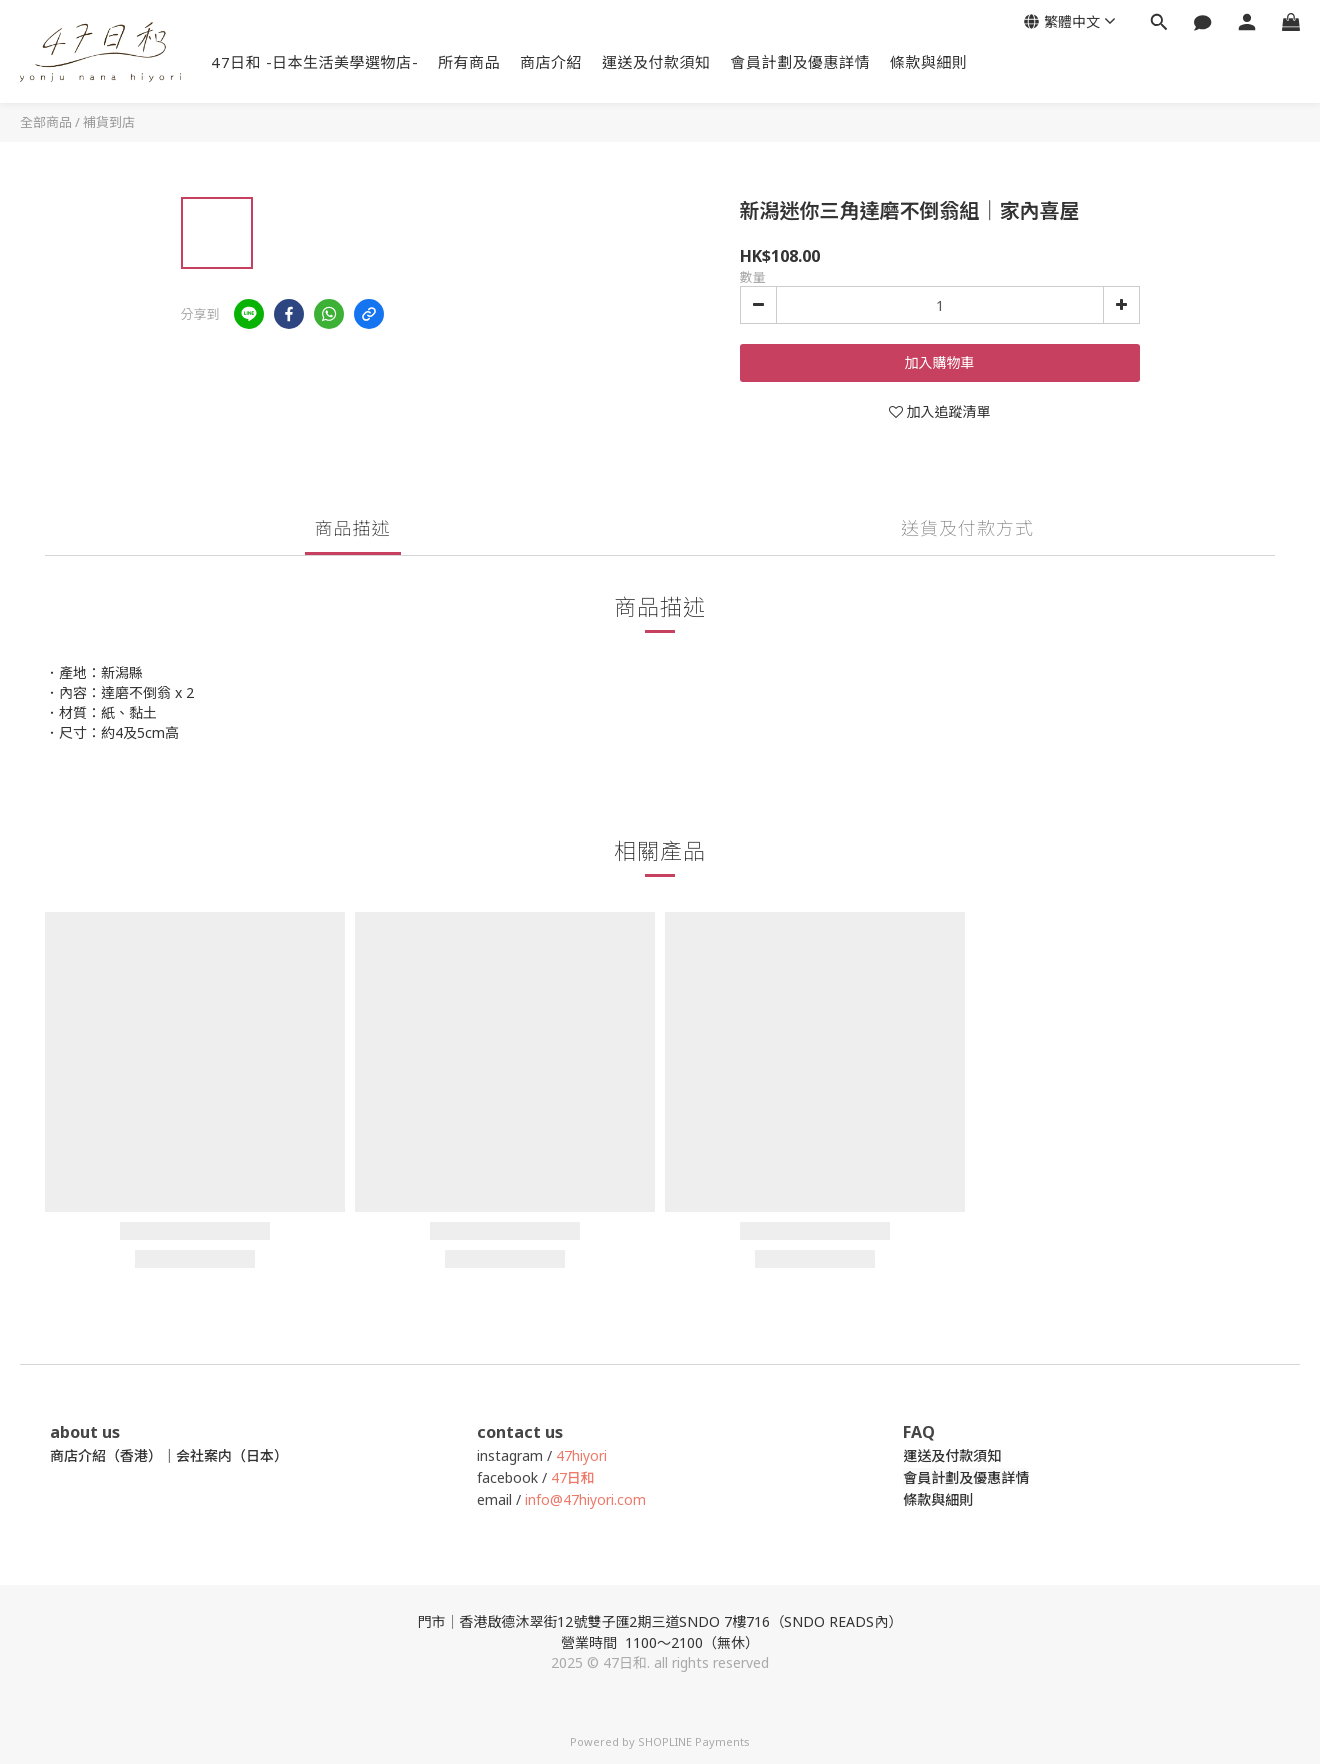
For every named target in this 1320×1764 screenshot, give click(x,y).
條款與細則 (929, 62)
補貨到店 (109, 122)
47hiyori (581, 1455)
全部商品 (46, 122)
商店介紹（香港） (106, 1455)
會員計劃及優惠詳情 (801, 62)
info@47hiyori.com (583, 1499)
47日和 (573, 1477)
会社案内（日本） (232, 1455)
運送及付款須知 (656, 62)
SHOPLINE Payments (694, 1741)
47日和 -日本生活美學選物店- (314, 62)
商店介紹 (551, 62)
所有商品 (469, 62)
